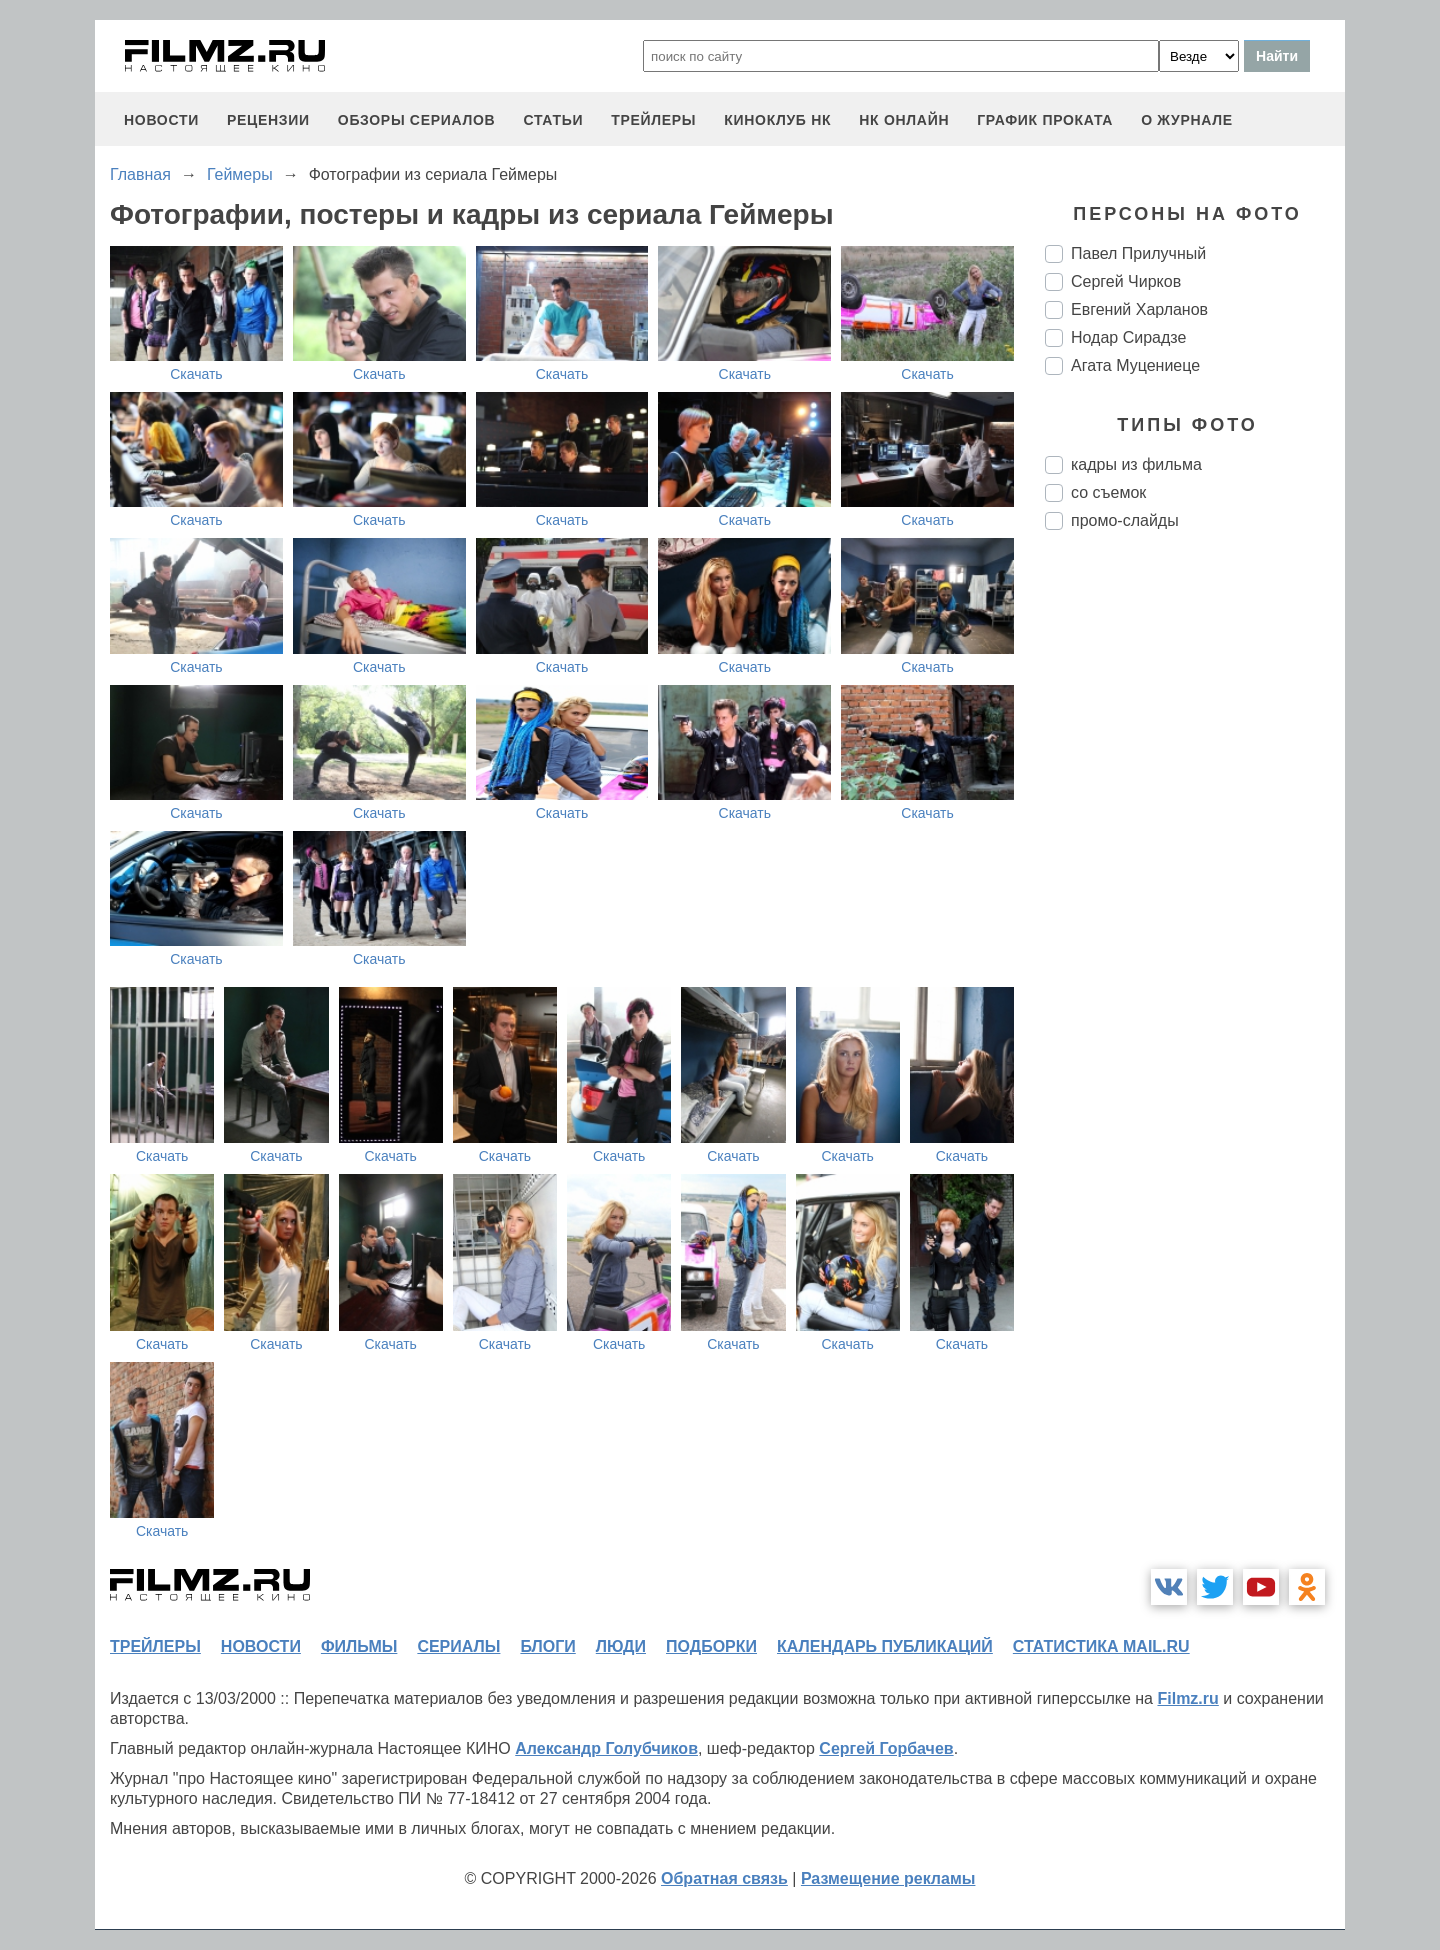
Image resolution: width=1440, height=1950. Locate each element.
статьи (553, 120)
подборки (711, 1646)
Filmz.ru (1187, 1698)
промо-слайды (1125, 520)
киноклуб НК (777, 120)
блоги (547, 1646)
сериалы (458, 1646)
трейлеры (653, 120)
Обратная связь (724, 1878)
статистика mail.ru (1101, 1646)
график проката (1045, 120)
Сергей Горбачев (886, 1748)
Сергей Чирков (1126, 281)
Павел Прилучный (1138, 253)
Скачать (196, 374)
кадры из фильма (1136, 464)
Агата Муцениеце (1135, 365)
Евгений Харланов (1139, 309)
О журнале (1187, 120)
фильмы (359, 1646)
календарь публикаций (885, 1646)
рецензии (268, 120)
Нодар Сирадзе (1128, 337)
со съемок (1108, 492)
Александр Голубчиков (606, 1748)
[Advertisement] (1195, 880)
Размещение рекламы (888, 1878)
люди (621, 1646)
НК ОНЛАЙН (904, 120)
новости (161, 120)
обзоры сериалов (417, 120)
